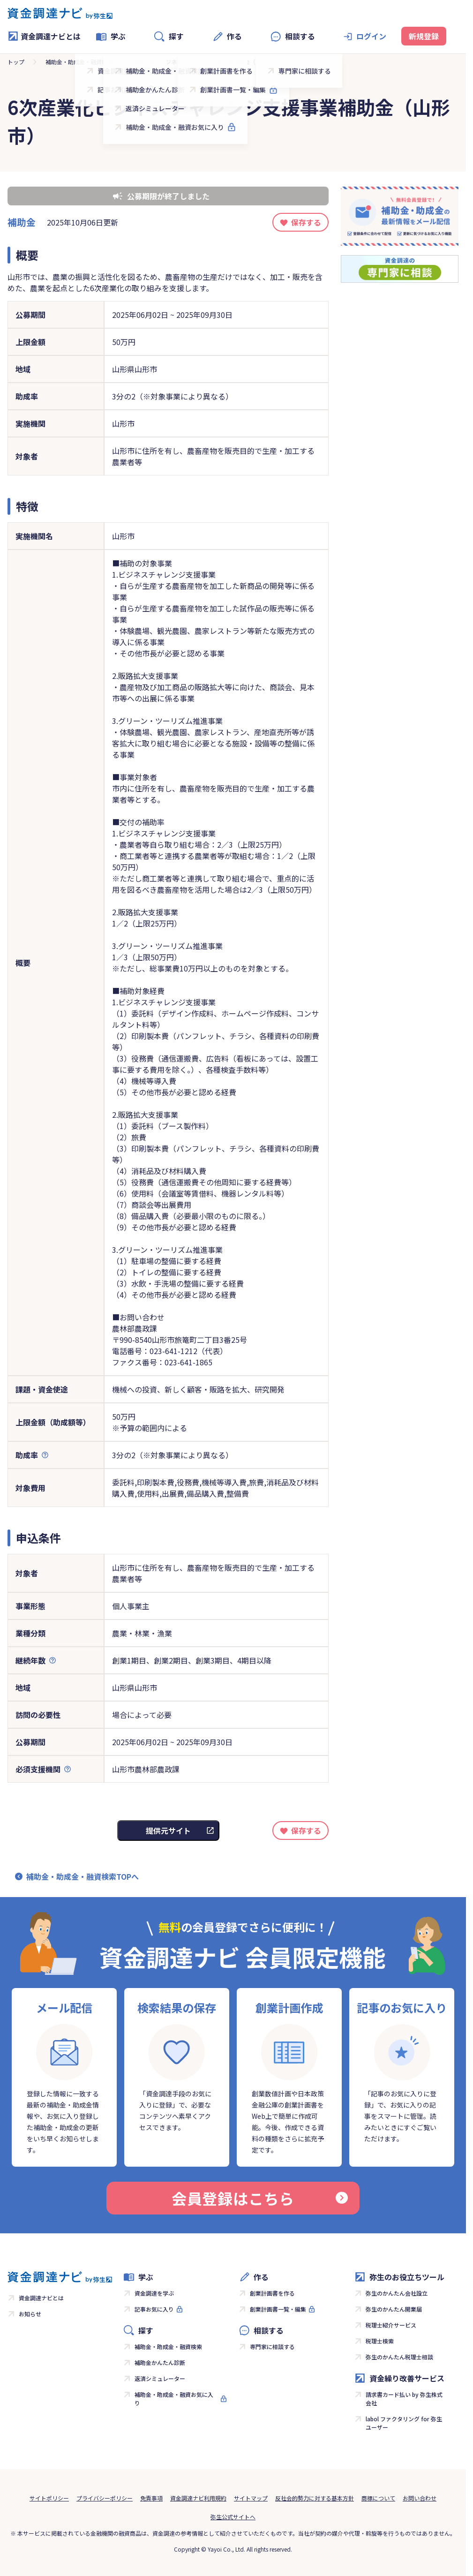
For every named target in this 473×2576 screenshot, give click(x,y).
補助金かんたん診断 (160, 2362)
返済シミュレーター (160, 2378)
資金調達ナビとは (44, 36)
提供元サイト (168, 1830)
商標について (378, 2498)
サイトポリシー (49, 2498)
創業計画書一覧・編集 (278, 2309)
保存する (306, 222)
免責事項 (151, 2498)
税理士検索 (380, 2341)
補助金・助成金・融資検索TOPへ (82, 1876)
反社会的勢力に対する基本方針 (314, 2498)
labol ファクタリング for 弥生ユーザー (404, 2423)
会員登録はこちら (260, 2198)
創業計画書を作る (272, 2293)
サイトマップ (251, 2498)
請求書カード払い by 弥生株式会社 (404, 2398)
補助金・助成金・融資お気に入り (174, 2398)
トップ (16, 62)
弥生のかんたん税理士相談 (399, 2357)
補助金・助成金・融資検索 (79, 62)
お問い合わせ (419, 2498)
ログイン (371, 36)
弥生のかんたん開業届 (394, 2309)
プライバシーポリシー (104, 2498)
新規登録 (424, 36)
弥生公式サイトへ (232, 2517)
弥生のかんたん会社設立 (397, 2293)
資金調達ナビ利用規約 (198, 2498)
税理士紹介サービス (391, 2325)
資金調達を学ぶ (154, 2293)
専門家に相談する (272, 2346)
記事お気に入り (154, 2309)
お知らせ (30, 2314)
